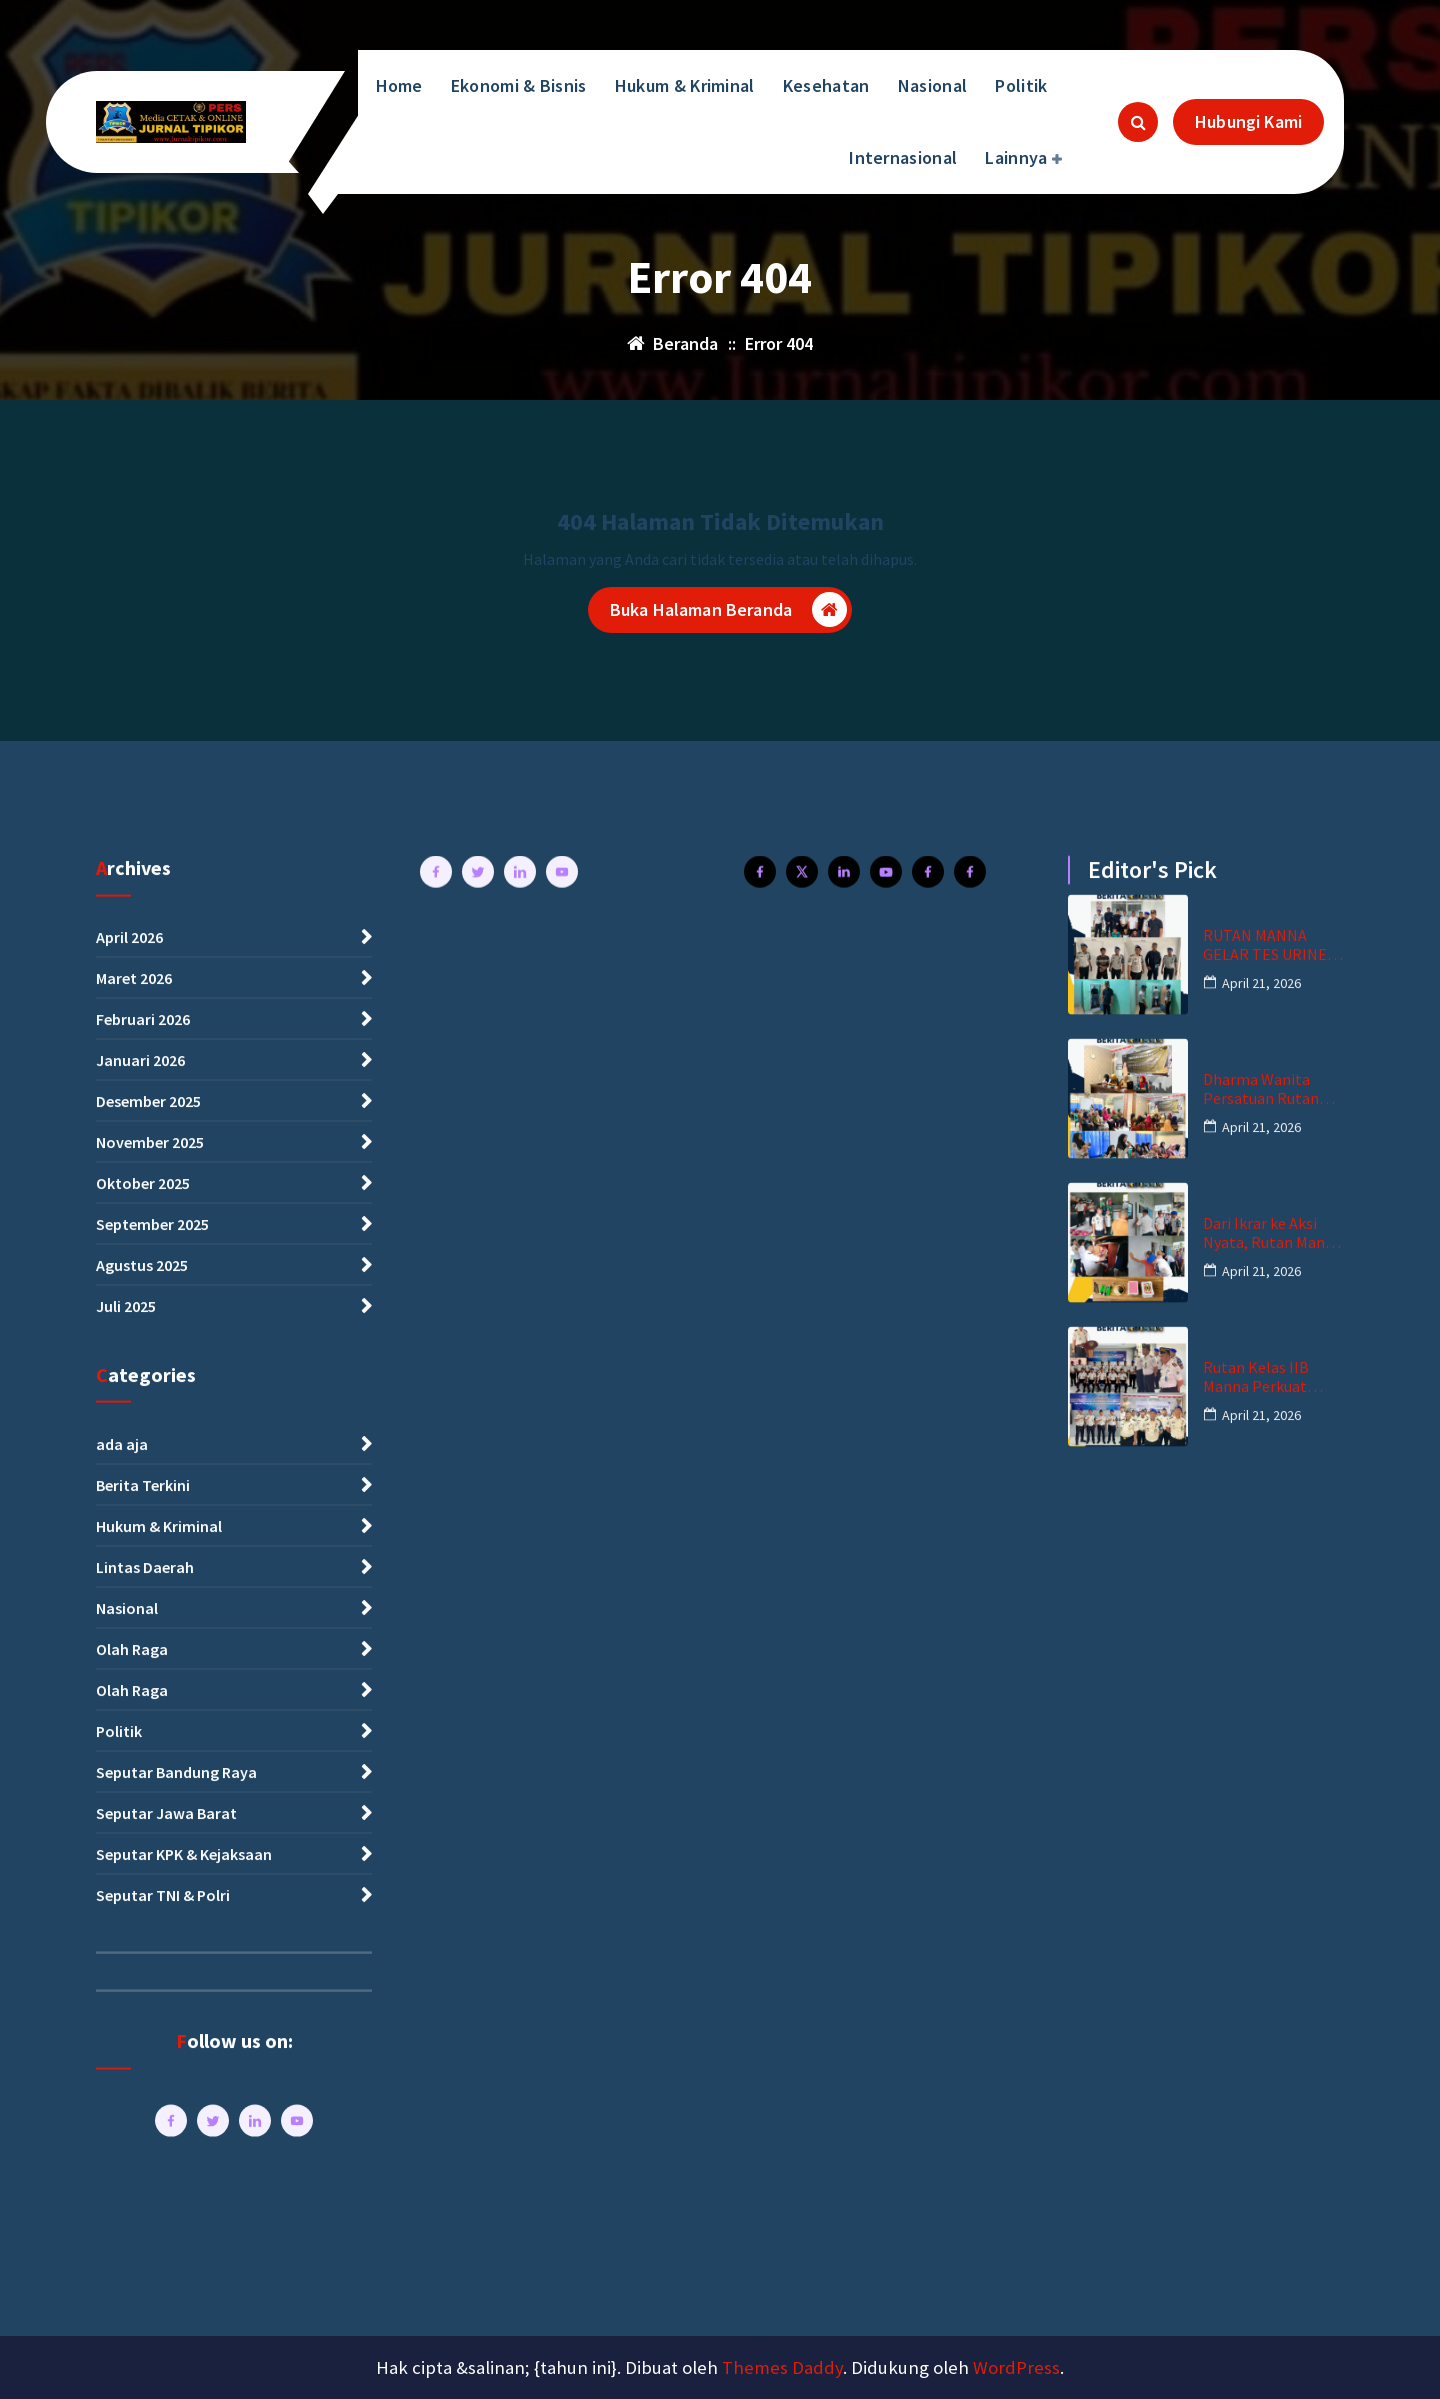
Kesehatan (826, 85)
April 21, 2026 (1261, 2335)
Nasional (932, 85)
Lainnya (1016, 157)
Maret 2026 (134, 2331)
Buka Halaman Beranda (728, 609)
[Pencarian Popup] (1138, 122)
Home (399, 85)
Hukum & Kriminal (685, 85)
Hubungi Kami (1248, 121)
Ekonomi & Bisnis (519, 85)
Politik (1021, 85)
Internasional (903, 157)
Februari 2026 (143, 2372)
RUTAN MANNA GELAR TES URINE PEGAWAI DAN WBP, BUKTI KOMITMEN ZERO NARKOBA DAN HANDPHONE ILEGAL (1271, 2298)
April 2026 (129, 2290)
